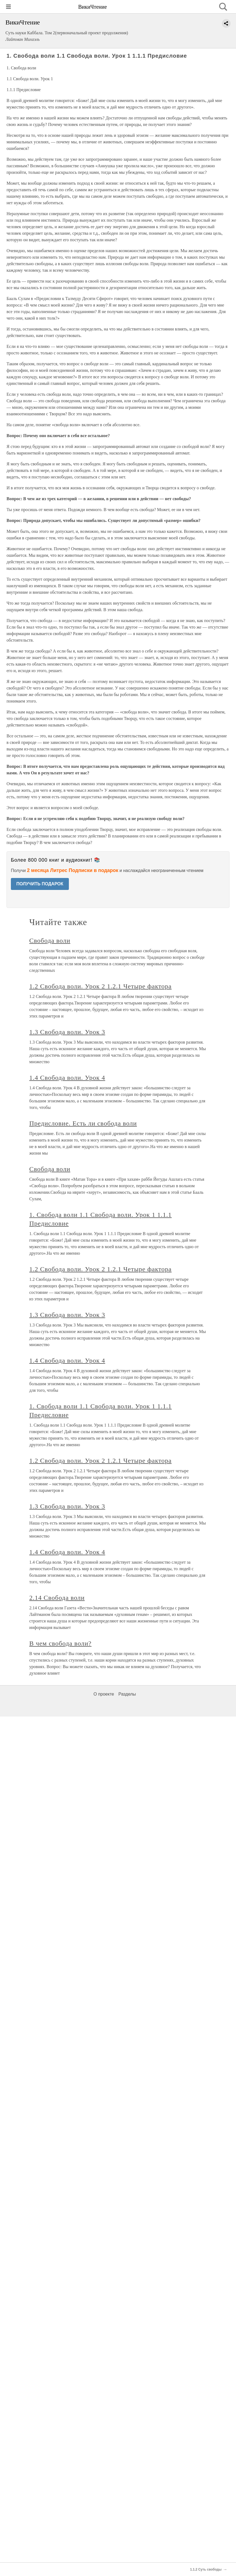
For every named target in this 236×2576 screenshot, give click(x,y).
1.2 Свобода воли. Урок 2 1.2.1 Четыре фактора (100, 1845)
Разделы (127, 2553)
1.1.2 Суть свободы (206, 2569)
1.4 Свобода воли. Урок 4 (67, 1937)
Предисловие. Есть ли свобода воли (83, 1982)
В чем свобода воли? (60, 2502)
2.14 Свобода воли (57, 2457)
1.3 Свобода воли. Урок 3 (67, 1891)
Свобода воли (50, 1800)
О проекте (104, 2553)
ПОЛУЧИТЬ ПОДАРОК (39, 884)
